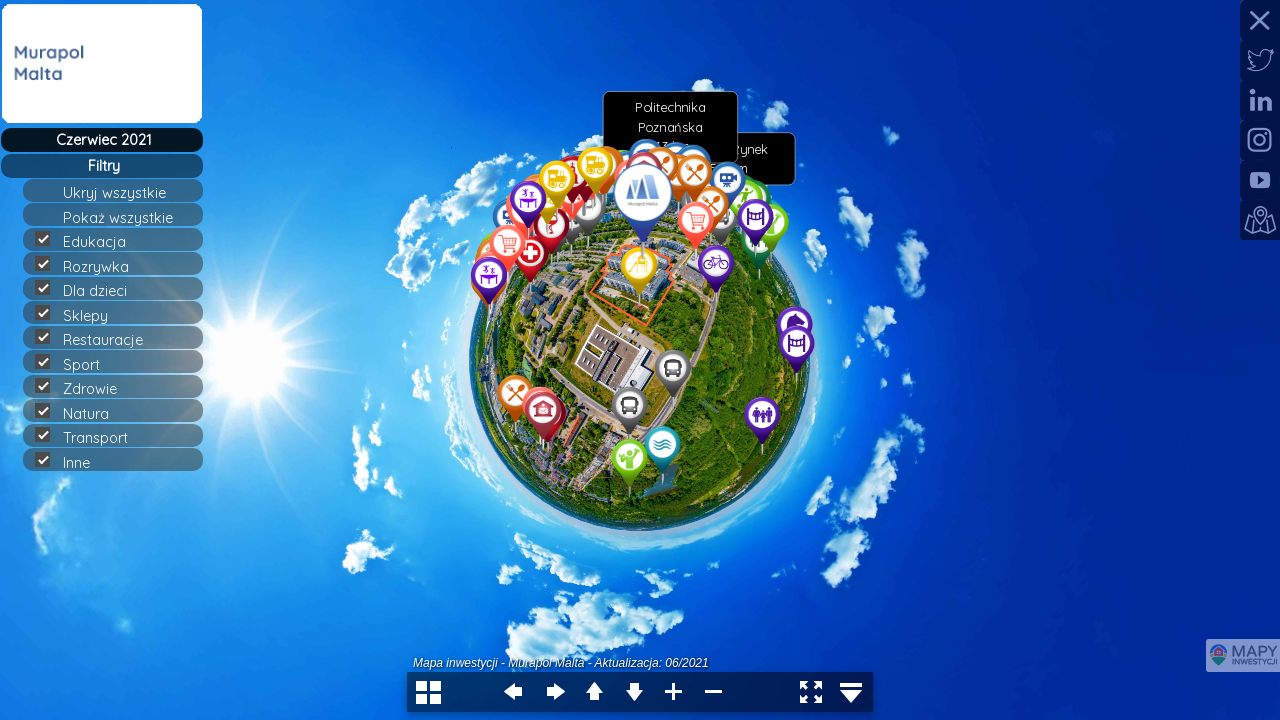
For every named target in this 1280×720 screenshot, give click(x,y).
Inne (71, 462)
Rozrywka (90, 266)
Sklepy (80, 315)
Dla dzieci (89, 290)
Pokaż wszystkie (126, 218)
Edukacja (89, 241)
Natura (80, 413)
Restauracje (97, 339)
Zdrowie (84, 388)
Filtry (104, 166)
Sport (76, 364)
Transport (90, 437)
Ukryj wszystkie (123, 193)
